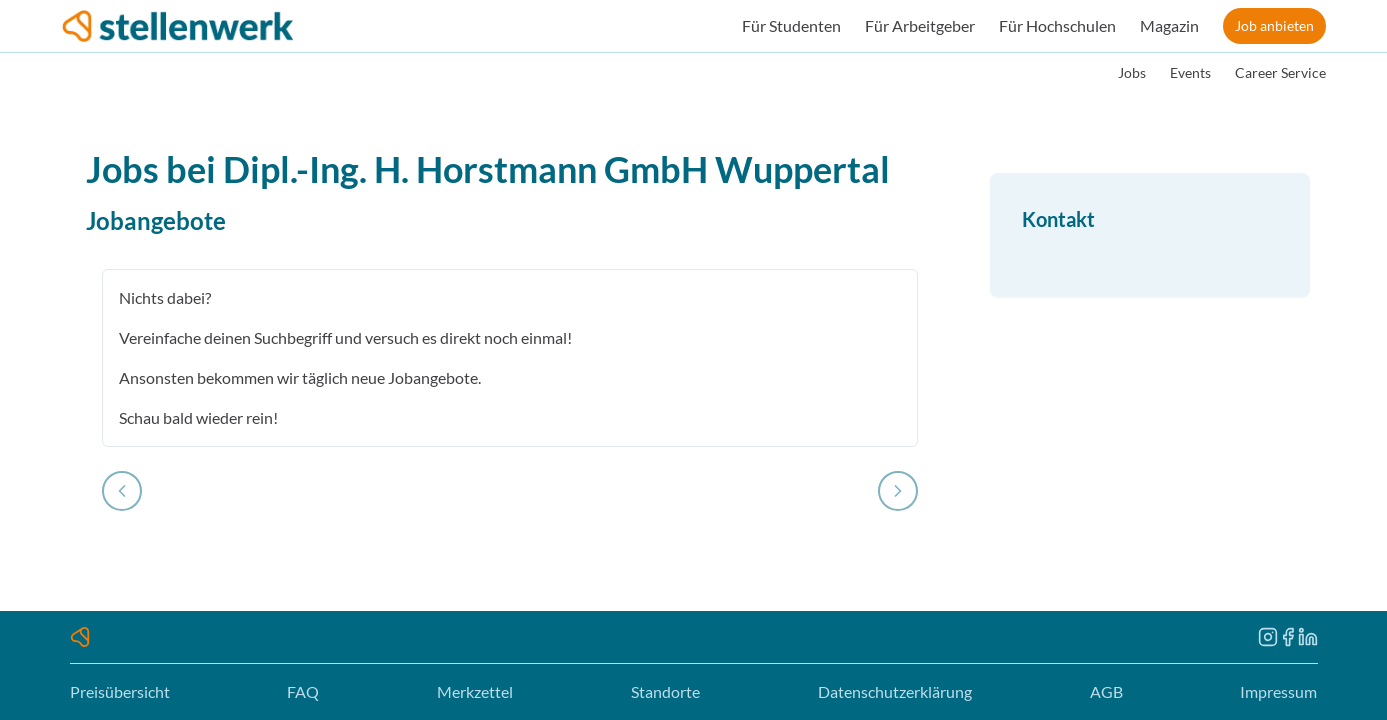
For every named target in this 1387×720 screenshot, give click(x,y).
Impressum (1278, 691)
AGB (1106, 691)
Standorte (665, 691)
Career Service (1280, 72)
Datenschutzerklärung (895, 691)
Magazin (1169, 25)
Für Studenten (791, 25)
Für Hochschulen (1057, 25)
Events (1190, 72)
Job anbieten (1274, 25)
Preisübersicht (120, 691)
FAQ (303, 691)
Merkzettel (475, 691)
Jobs (1132, 72)
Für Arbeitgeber (920, 25)
